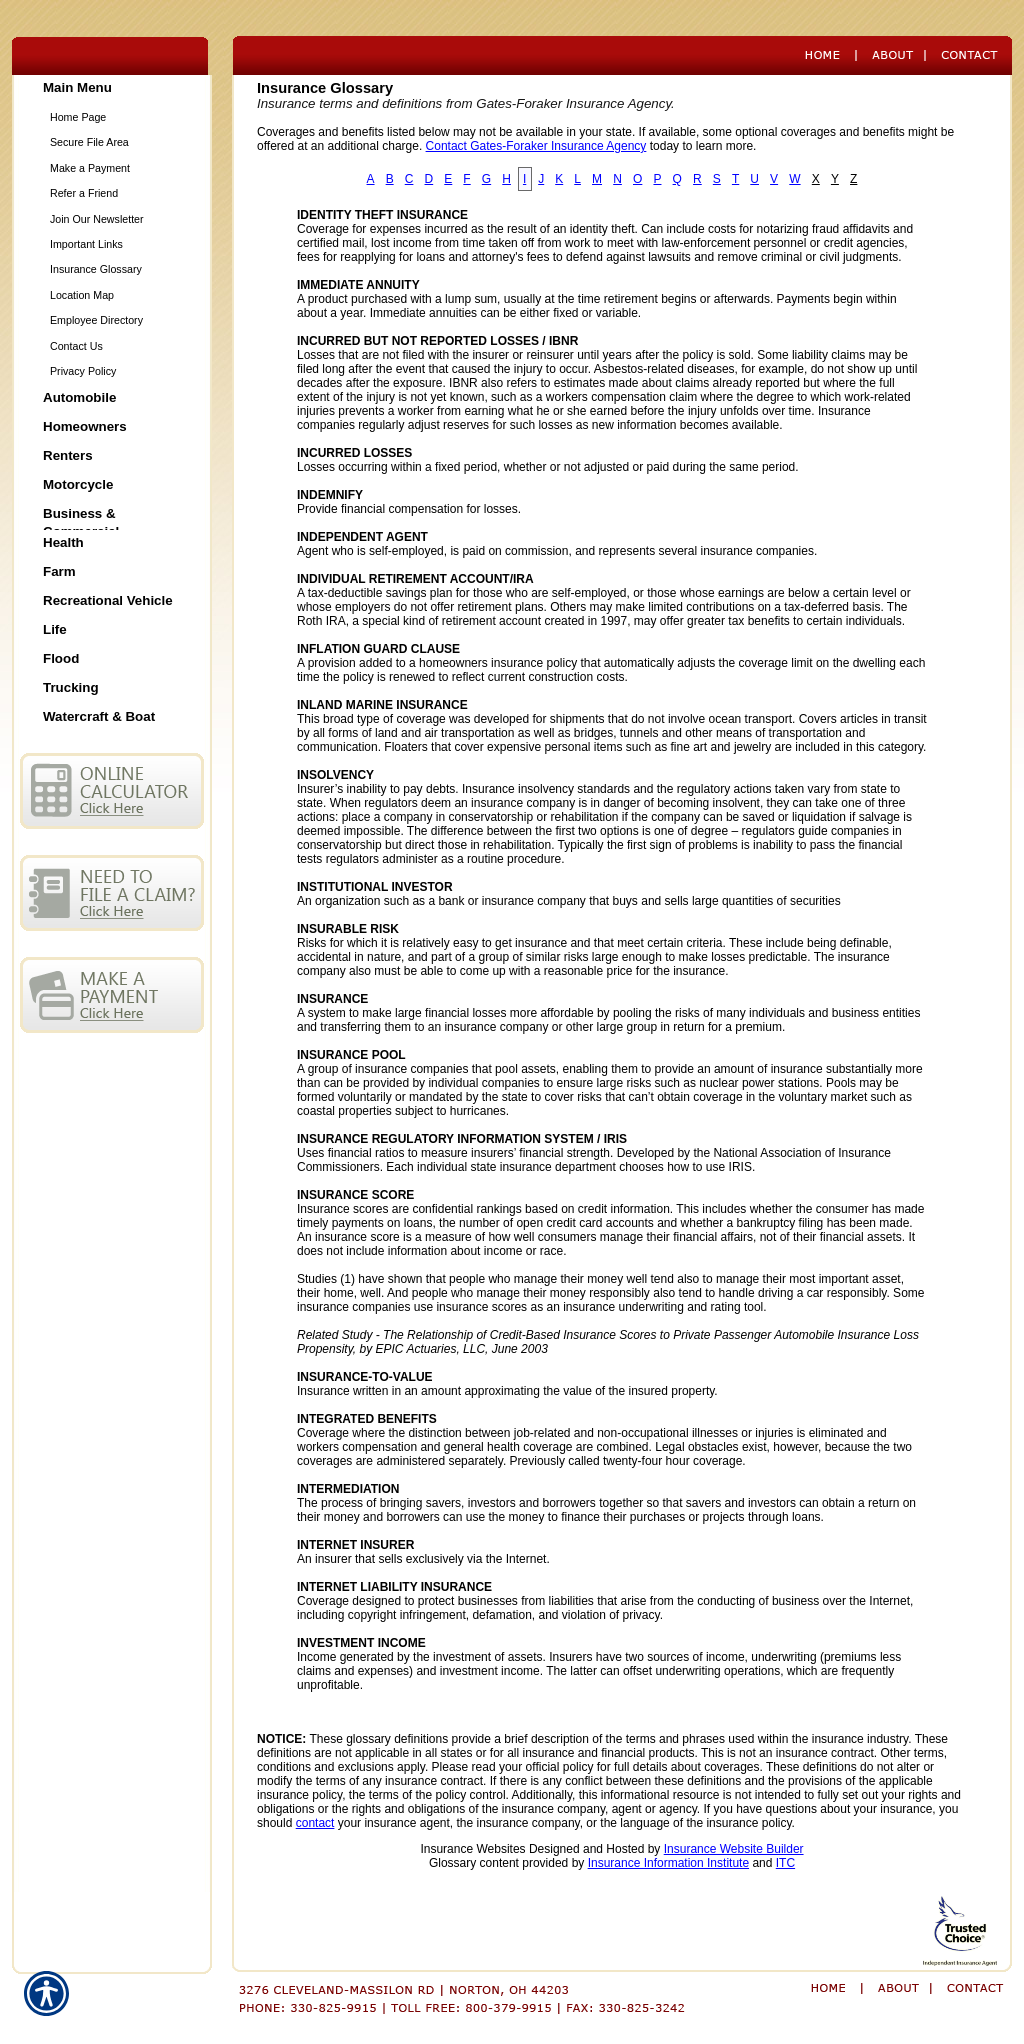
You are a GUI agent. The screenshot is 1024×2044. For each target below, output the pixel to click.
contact (315, 1823)
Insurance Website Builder (734, 1849)
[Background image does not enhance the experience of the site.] (112, 89)
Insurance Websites (472, 1849)
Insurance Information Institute (668, 1863)
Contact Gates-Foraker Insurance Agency (536, 146)
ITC (785, 1863)
